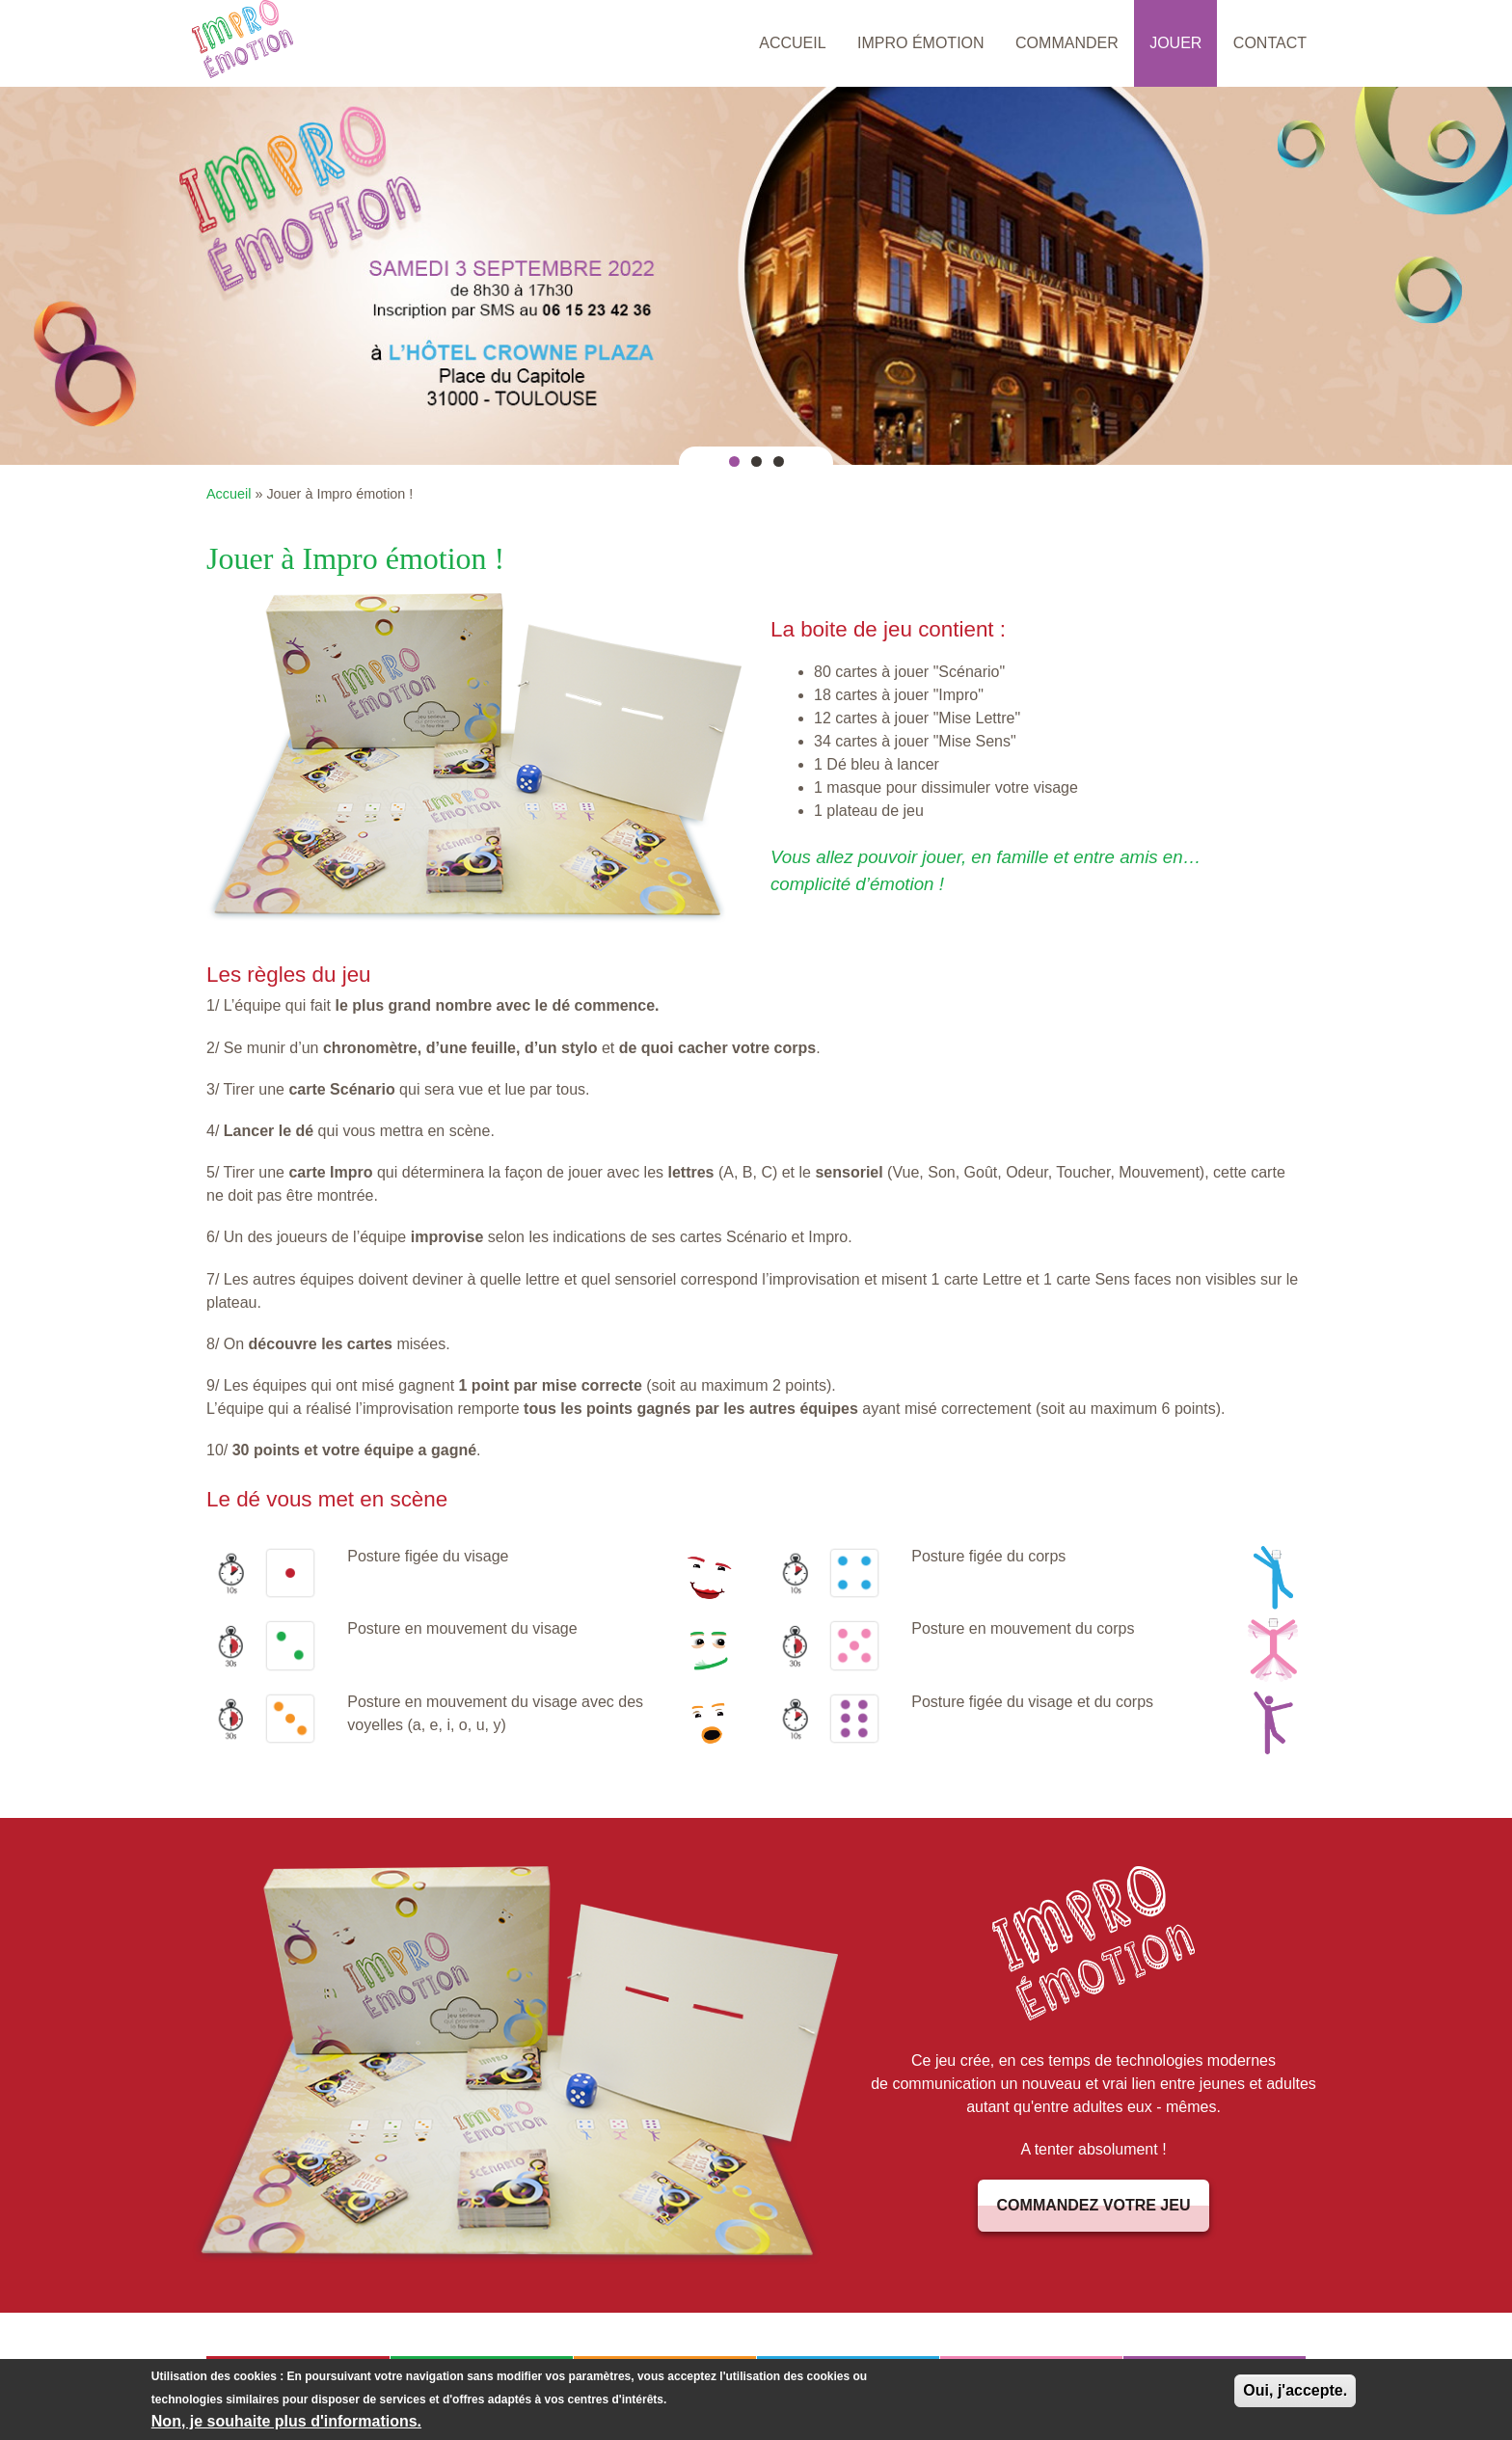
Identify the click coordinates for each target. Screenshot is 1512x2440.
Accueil (792, 43)
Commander (1067, 43)
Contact (1270, 43)
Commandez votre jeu (1094, 2205)
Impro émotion (921, 43)
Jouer (1175, 43)
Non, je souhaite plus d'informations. (286, 2422)
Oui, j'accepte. (1295, 2391)
